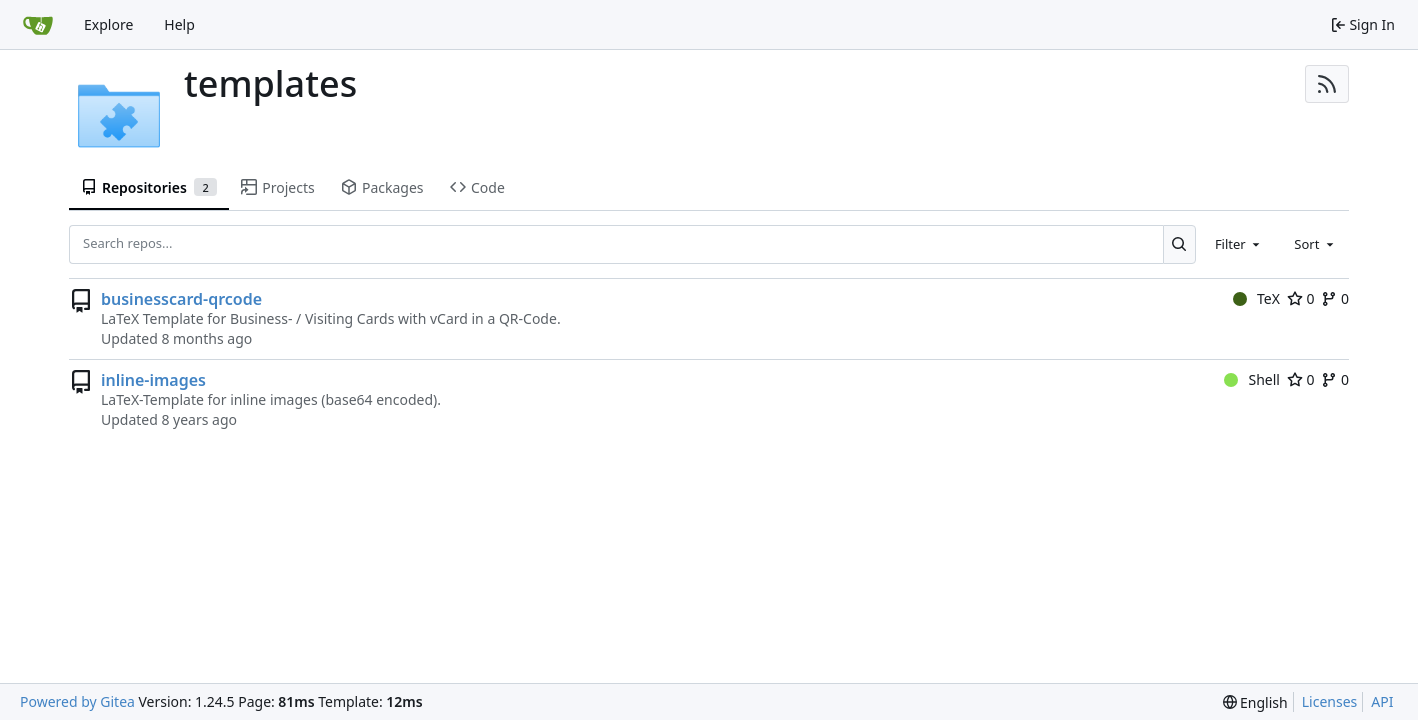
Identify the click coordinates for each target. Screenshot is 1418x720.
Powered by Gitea (77, 701)
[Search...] (1179, 244)
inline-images (153, 380)
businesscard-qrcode (181, 299)
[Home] (38, 25)
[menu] (1255, 702)
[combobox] (1239, 244)
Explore (108, 24)
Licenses (1330, 701)
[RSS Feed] (1327, 84)
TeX (1256, 298)
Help (179, 24)
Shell (1252, 379)
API (1382, 701)
